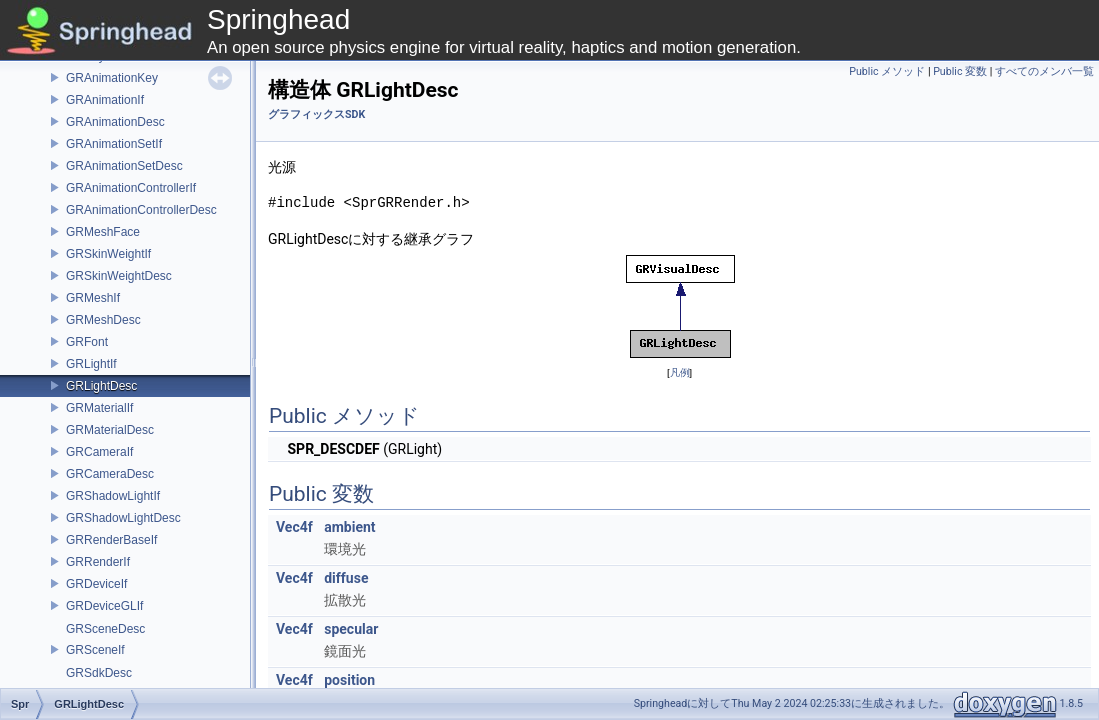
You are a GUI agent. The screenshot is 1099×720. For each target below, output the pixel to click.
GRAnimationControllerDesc (141, 210)
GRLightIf (91, 364)
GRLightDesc (101, 386)
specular (351, 629)
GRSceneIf (95, 650)
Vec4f (294, 527)
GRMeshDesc (103, 320)
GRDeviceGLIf (104, 606)
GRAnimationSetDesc (124, 166)
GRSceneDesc (105, 629)
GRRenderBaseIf (111, 540)
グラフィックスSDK (316, 114)
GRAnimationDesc (115, 122)
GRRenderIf (98, 562)
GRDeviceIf (96, 584)
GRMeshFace (103, 232)
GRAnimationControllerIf (131, 188)
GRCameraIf (99, 452)
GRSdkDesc (99, 673)
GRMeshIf (93, 298)
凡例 (680, 372)
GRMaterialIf (99, 408)
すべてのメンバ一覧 (1044, 71)
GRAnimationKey (112, 78)
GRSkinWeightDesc (119, 276)
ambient (349, 527)
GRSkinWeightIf (108, 254)
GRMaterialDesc (110, 430)
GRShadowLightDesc (123, 518)
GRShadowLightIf (113, 496)
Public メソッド (887, 71)
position (349, 680)
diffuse (346, 578)
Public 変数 (960, 71)
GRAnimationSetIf (114, 144)
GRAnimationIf (105, 100)
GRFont (87, 342)
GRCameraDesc (110, 474)
